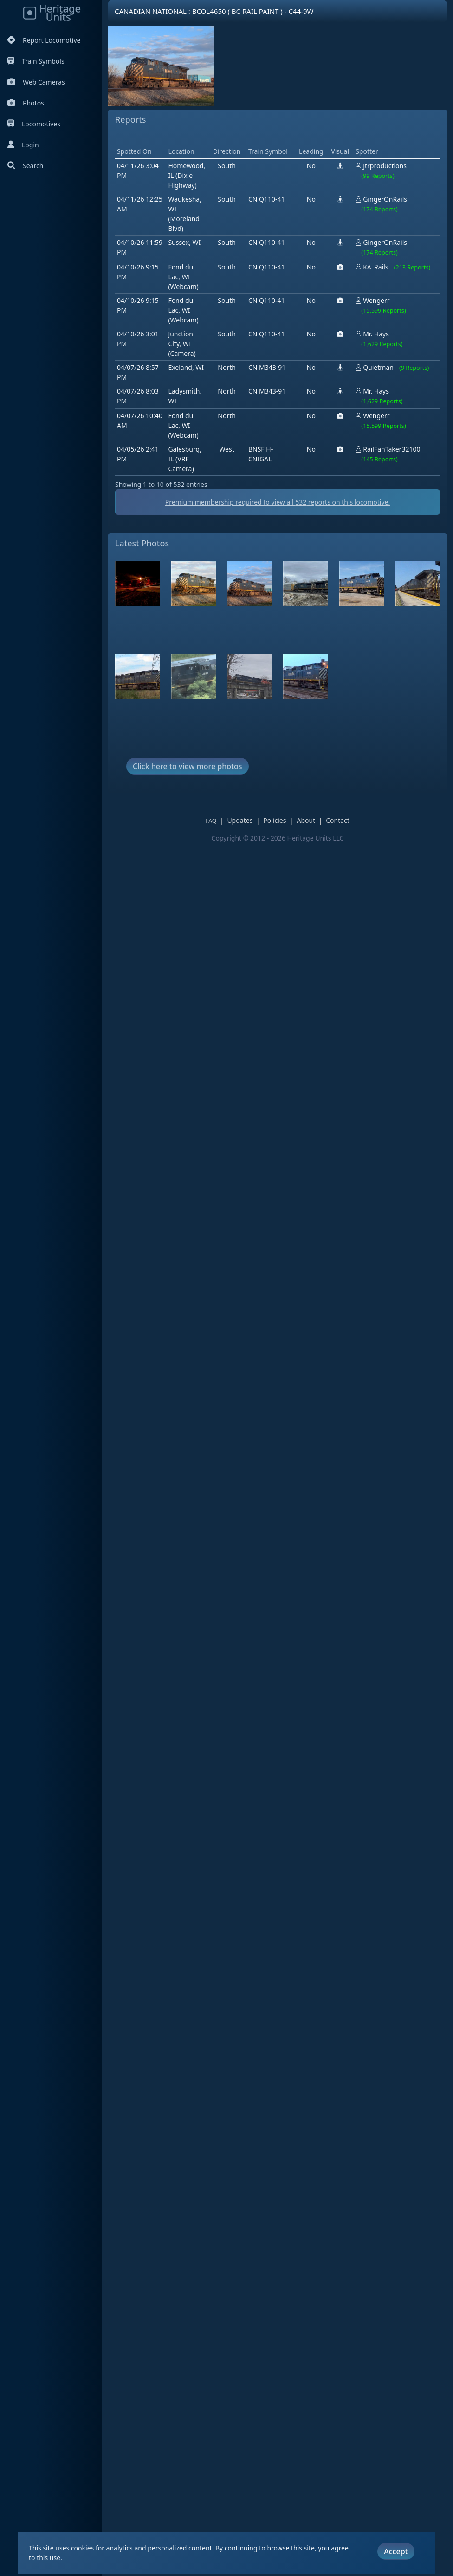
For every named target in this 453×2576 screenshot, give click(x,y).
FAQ (217, 867)
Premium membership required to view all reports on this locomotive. (284, 548)
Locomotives (33, 123)
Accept (396, 2540)
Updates (246, 866)
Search (25, 165)
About (312, 866)
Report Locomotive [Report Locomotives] (43, 40)
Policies (281, 866)
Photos (25, 103)
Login (23, 144)
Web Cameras (36, 82)
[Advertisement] (284, 161)
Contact (344, 866)
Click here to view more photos (187, 813)
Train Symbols (36, 61)
